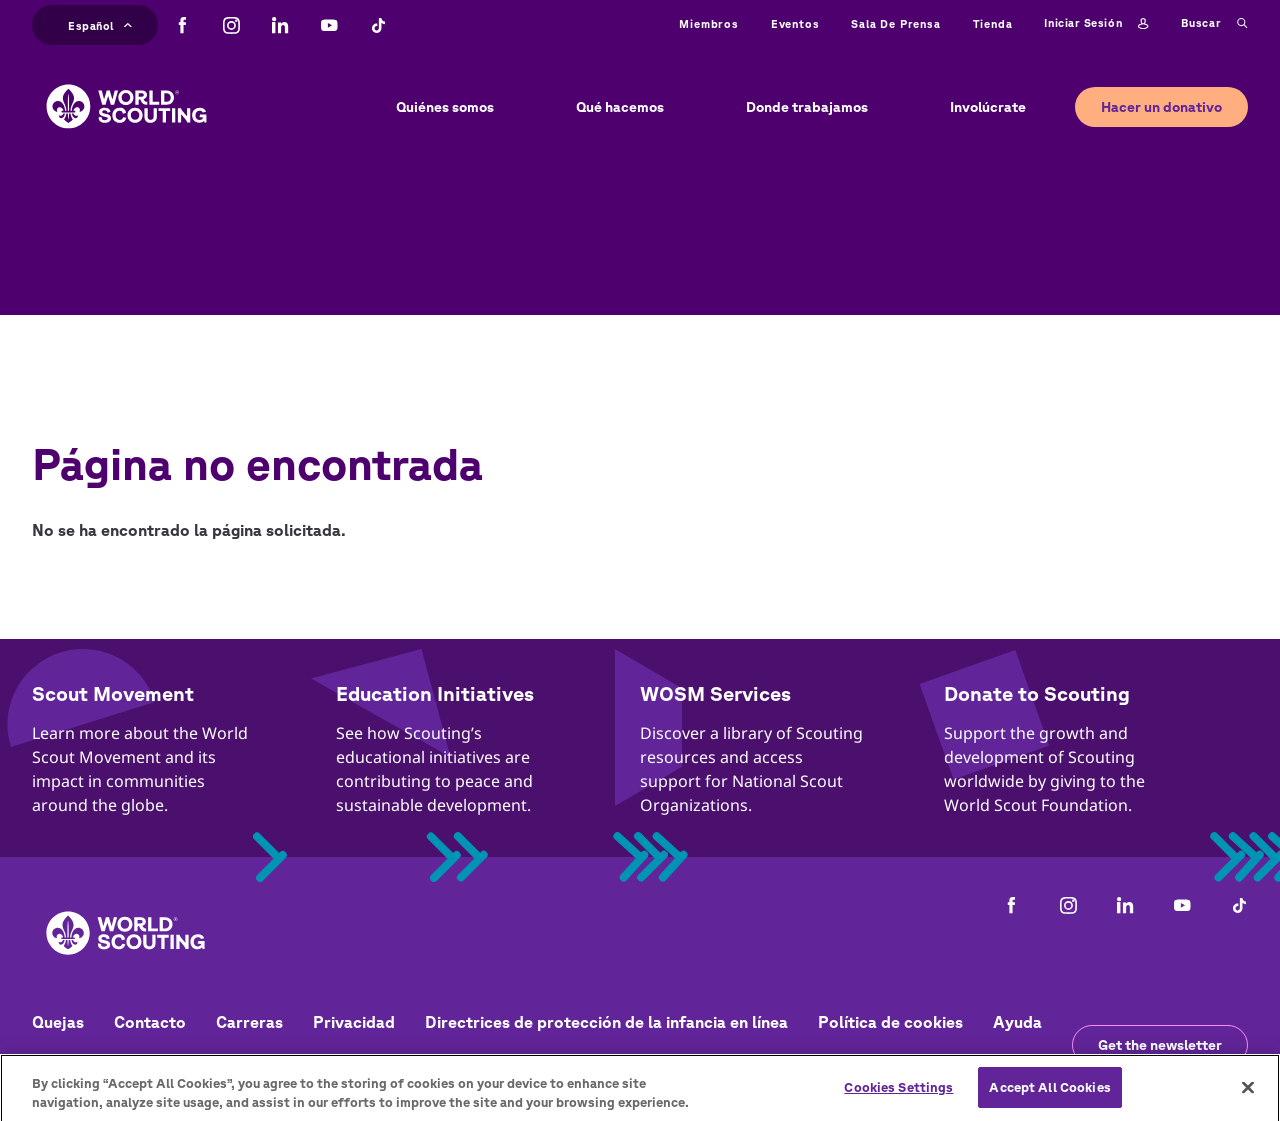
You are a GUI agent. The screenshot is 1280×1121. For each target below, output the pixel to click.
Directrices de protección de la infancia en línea (606, 1022)
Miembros (708, 23)
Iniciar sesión (1096, 24)
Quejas (58, 1022)
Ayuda (1017, 1022)
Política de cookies (890, 1022)
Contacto (150, 1022)
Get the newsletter (1160, 1045)
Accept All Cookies (1049, 1094)
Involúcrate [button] (988, 107)
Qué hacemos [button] (620, 107)
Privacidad (354, 1022)
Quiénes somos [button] (445, 107)
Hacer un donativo (1161, 107)
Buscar (1214, 24)
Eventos (795, 23)
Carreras (249, 1022)
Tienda (993, 23)
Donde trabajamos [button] (807, 107)
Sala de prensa (895, 23)
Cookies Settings (898, 1094)
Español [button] (100, 23)
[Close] (1248, 1095)
